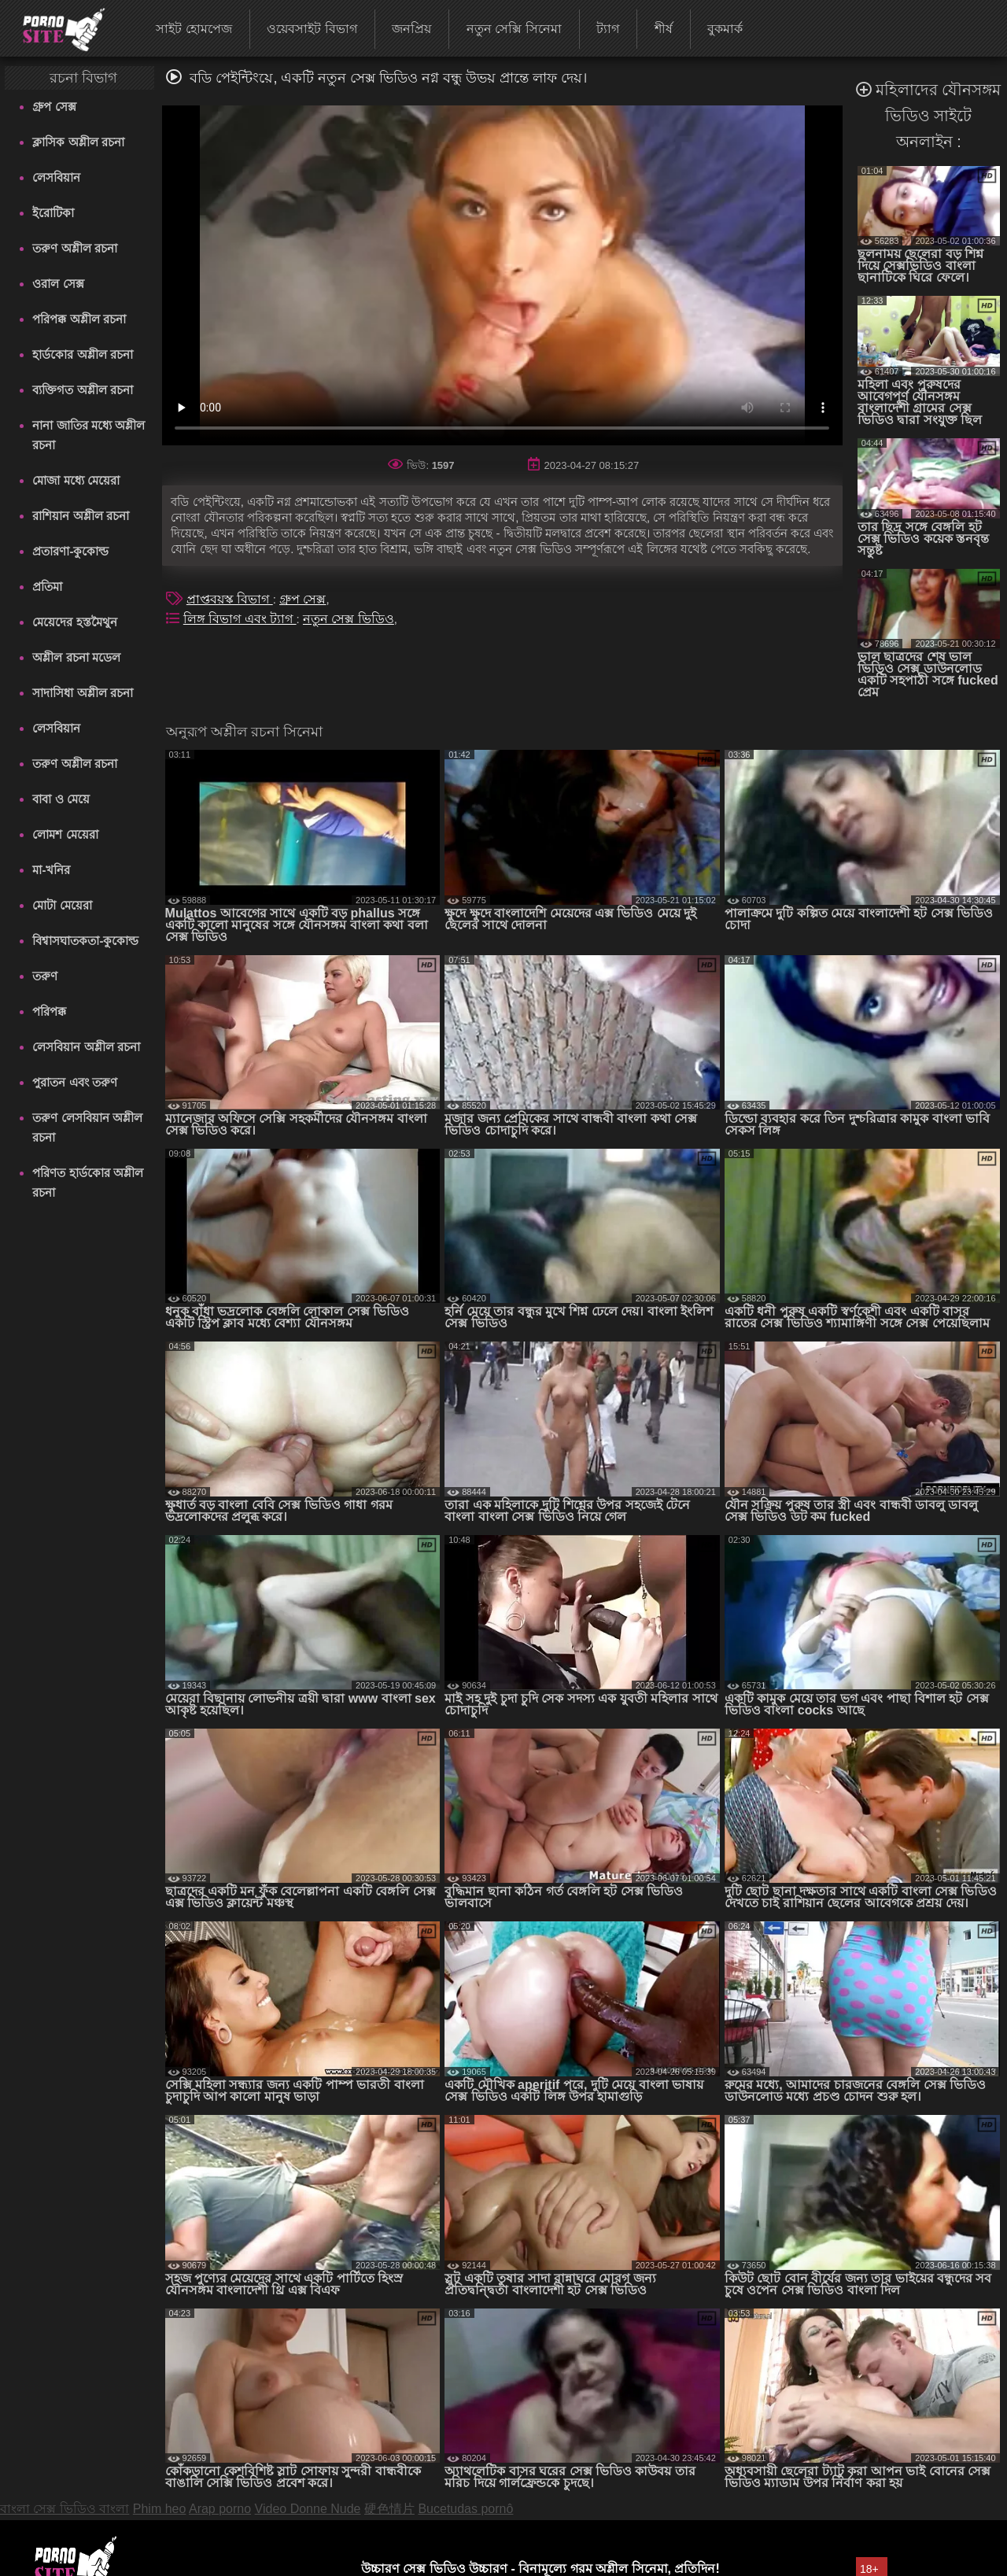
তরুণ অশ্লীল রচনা (74, 248)
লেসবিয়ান (56, 177)
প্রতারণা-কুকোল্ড (70, 551)
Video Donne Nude (308, 2508)
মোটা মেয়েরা (61, 905)
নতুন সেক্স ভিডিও (348, 619)
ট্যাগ (607, 28)
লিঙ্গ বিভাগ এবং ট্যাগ (240, 619)
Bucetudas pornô (465, 2508)
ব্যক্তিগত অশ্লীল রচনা (82, 390)
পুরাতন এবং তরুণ (74, 1082)
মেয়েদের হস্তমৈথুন (74, 622)
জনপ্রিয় (411, 28)
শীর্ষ (664, 28)
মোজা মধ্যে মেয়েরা (75, 480)
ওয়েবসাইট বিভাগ (311, 28)
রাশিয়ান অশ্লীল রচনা (80, 515)
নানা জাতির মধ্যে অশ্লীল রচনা (88, 435)
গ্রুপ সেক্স (54, 106)
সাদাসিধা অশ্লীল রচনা (82, 692)
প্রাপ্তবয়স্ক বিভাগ (229, 599)
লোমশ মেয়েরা (65, 834)
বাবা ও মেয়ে (60, 799)
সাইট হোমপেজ (193, 28)
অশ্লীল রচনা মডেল (76, 657)
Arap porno (220, 2508)
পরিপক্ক (49, 1011)
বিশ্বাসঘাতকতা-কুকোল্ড (85, 940)
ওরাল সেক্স (57, 283)
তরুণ (44, 976)
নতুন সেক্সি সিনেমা (514, 28)
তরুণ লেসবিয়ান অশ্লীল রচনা (87, 1127)
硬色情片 (389, 2508)
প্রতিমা (47, 586)
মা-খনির (51, 870)
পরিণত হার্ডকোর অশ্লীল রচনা (87, 1182)
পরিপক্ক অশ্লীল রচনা (78, 319)
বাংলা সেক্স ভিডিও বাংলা (64, 2508)
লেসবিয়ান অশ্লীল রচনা (85, 1047)
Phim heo (159, 2508)
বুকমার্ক (725, 28)
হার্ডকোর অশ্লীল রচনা (82, 354)
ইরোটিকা (53, 213)
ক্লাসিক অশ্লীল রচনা (78, 142)
